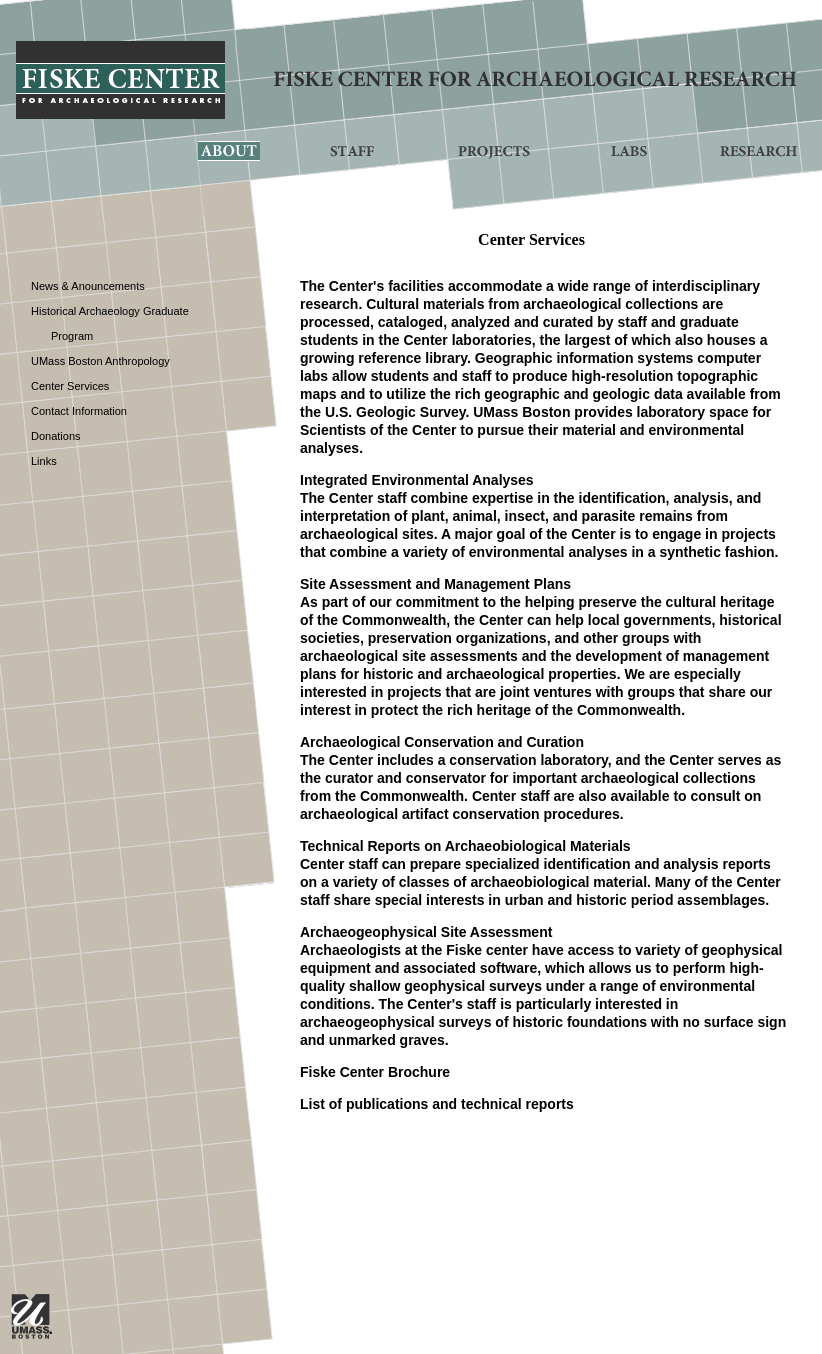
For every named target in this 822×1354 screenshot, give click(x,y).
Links (44, 461)
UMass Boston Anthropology (100, 361)
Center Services (70, 386)
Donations (56, 436)
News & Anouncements (88, 286)
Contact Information (79, 411)
